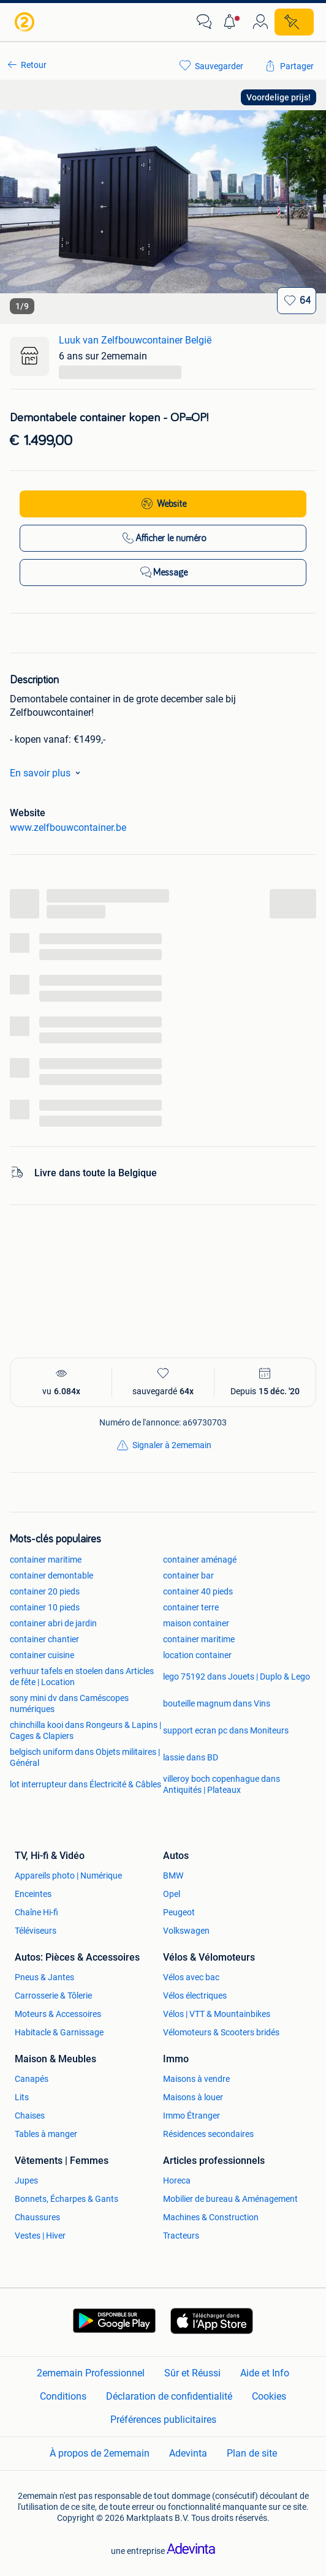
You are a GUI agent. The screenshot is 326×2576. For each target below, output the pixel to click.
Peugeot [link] (179, 1912)
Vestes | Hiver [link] (40, 2235)
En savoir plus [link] (47, 772)
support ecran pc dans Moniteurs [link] (226, 1730)
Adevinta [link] (188, 2453)
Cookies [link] (269, 2396)
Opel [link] (171, 1894)
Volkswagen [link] (186, 1931)
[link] (25, 22)
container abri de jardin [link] (53, 1623)
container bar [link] (188, 1575)
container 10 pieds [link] (45, 1607)
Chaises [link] (30, 2115)
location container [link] (197, 1655)
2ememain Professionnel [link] (91, 2373)
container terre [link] (191, 1607)
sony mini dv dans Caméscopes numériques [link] (69, 1703)
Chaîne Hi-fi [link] (36, 1912)
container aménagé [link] (200, 1559)
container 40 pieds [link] (198, 1591)
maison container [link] (196, 1623)
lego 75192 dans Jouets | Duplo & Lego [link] (236, 1676)
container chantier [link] (44, 1639)
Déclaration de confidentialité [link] (169, 2396)
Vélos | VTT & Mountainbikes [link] (216, 2014)
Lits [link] (22, 2097)
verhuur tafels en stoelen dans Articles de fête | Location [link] (82, 1676)
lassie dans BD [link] (190, 1757)
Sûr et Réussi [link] (192, 2373)
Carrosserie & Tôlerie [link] (53, 1995)
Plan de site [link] (252, 2453)
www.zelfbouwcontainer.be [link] (68, 827)
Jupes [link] (26, 2180)
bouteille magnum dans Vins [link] (216, 1703)
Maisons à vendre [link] (196, 2079)
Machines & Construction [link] (211, 2217)
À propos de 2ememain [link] (100, 2453)
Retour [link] (34, 65)
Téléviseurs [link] (35, 1931)
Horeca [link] (177, 2180)
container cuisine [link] (42, 1655)
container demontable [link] (51, 1575)
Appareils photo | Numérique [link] (68, 1875)
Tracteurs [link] (181, 2235)
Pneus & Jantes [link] (44, 1977)
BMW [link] (173, 1875)
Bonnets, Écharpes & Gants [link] (66, 2199)
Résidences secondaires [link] (208, 2134)
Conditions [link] (63, 2396)
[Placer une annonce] (294, 22)
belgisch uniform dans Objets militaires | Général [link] (85, 1757)
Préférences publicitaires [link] (163, 2419)
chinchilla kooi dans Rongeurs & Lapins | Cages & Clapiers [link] (85, 1730)
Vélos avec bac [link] (191, 1977)
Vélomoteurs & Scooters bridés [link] (221, 2032)
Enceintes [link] (33, 1894)
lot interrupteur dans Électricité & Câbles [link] (85, 1784)
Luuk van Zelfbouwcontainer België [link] (135, 340)
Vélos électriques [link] (195, 1995)
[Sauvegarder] (296, 300)
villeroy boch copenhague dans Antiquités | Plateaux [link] (221, 1784)
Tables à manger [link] (46, 2134)
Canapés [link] (31, 2079)
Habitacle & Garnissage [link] (59, 2032)
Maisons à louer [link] (193, 2097)
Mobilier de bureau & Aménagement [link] (230, 2199)
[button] (232, 22)
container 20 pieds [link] (45, 1591)
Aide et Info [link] (264, 2373)
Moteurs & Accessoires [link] (58, 2014)
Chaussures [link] (37, 2217)
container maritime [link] (46, 1559)
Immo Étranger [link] (191, 2115)
